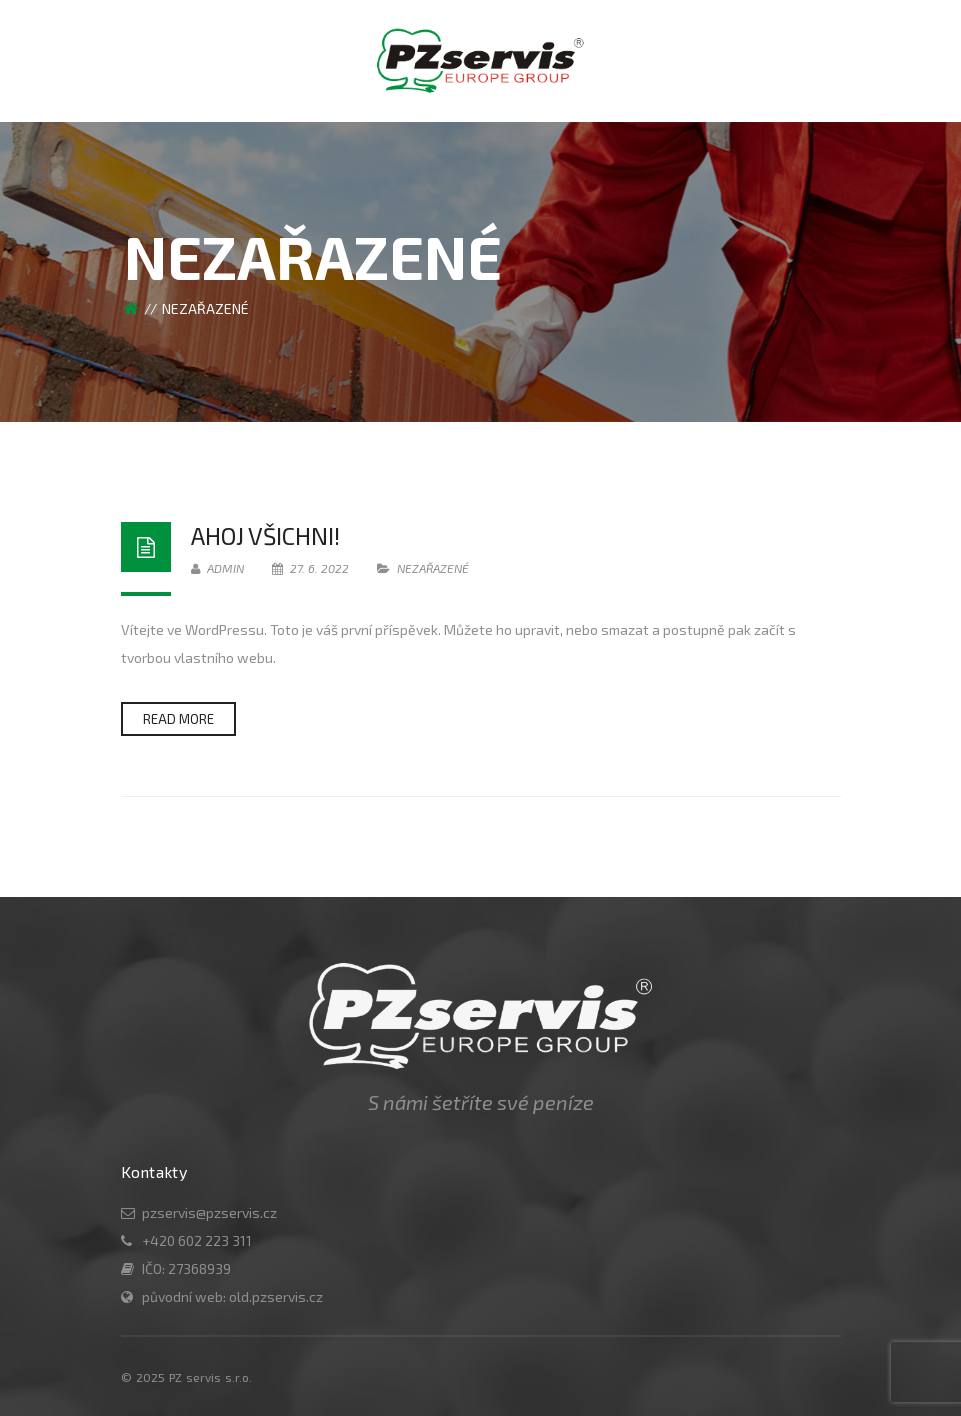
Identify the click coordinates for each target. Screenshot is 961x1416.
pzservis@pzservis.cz (209, 1212)
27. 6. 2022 (312, 568)
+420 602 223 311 (197, 1240)
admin (217, 568)
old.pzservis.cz (276, 1296)
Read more (178, 719)
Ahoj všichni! (265, 535)
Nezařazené (433, 568)
